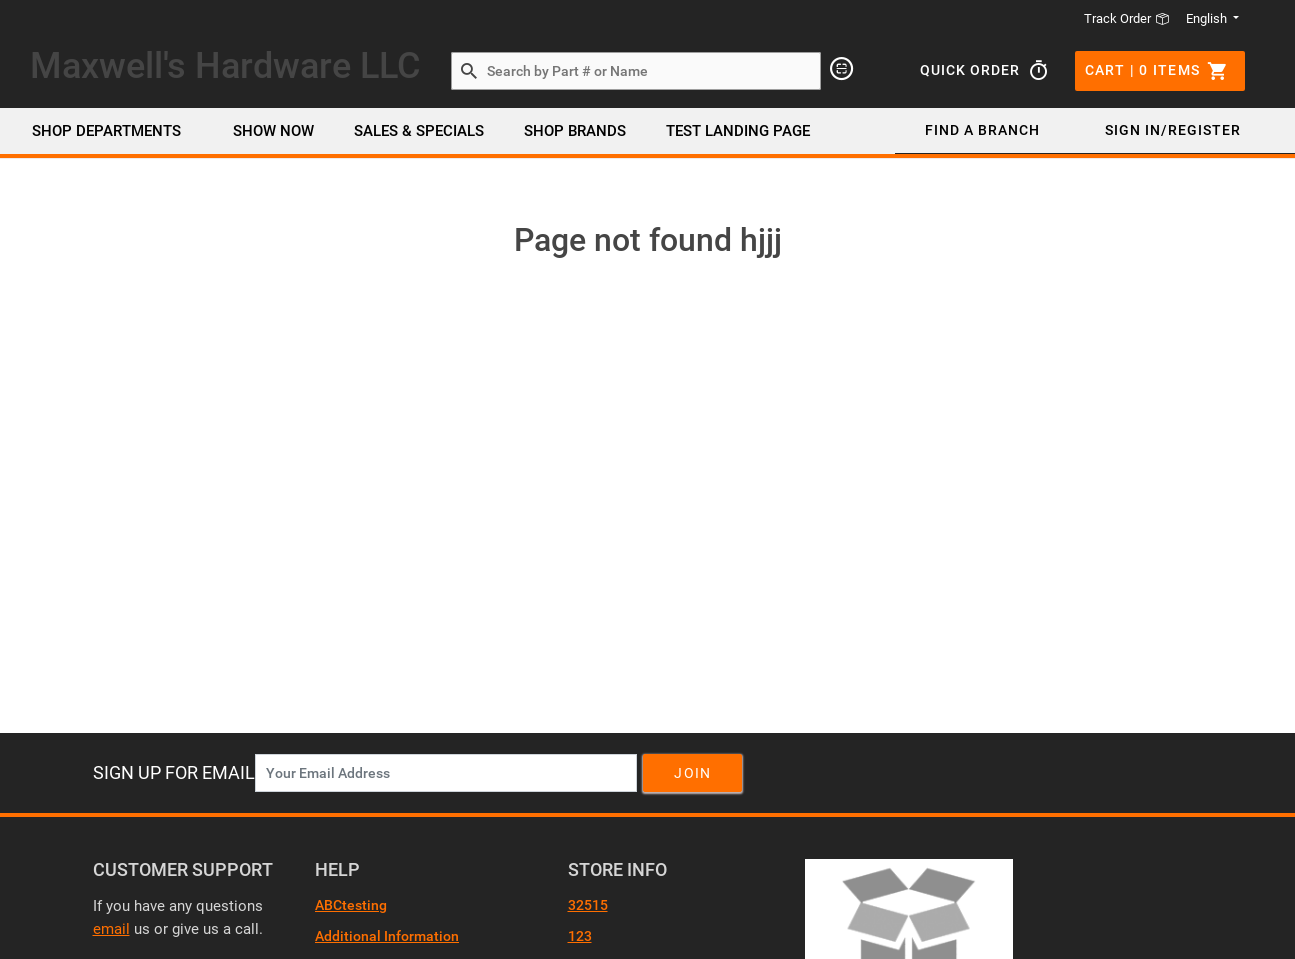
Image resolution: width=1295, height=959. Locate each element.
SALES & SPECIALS (419, 131)
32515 (588, 905)
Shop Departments (106, 131)
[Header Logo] (225, 70)
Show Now (273, 131)
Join (692, 773)
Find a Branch (982, 130)
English (1208, 18)
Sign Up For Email (174, 772)
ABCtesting (351, 905)
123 (580, 936)
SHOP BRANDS (575, 131)
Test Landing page (738, 131)
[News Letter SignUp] (446, 773)
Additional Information (387, 936)
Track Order (1127, 18)
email (111, 929)
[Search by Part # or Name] (469, 72)
